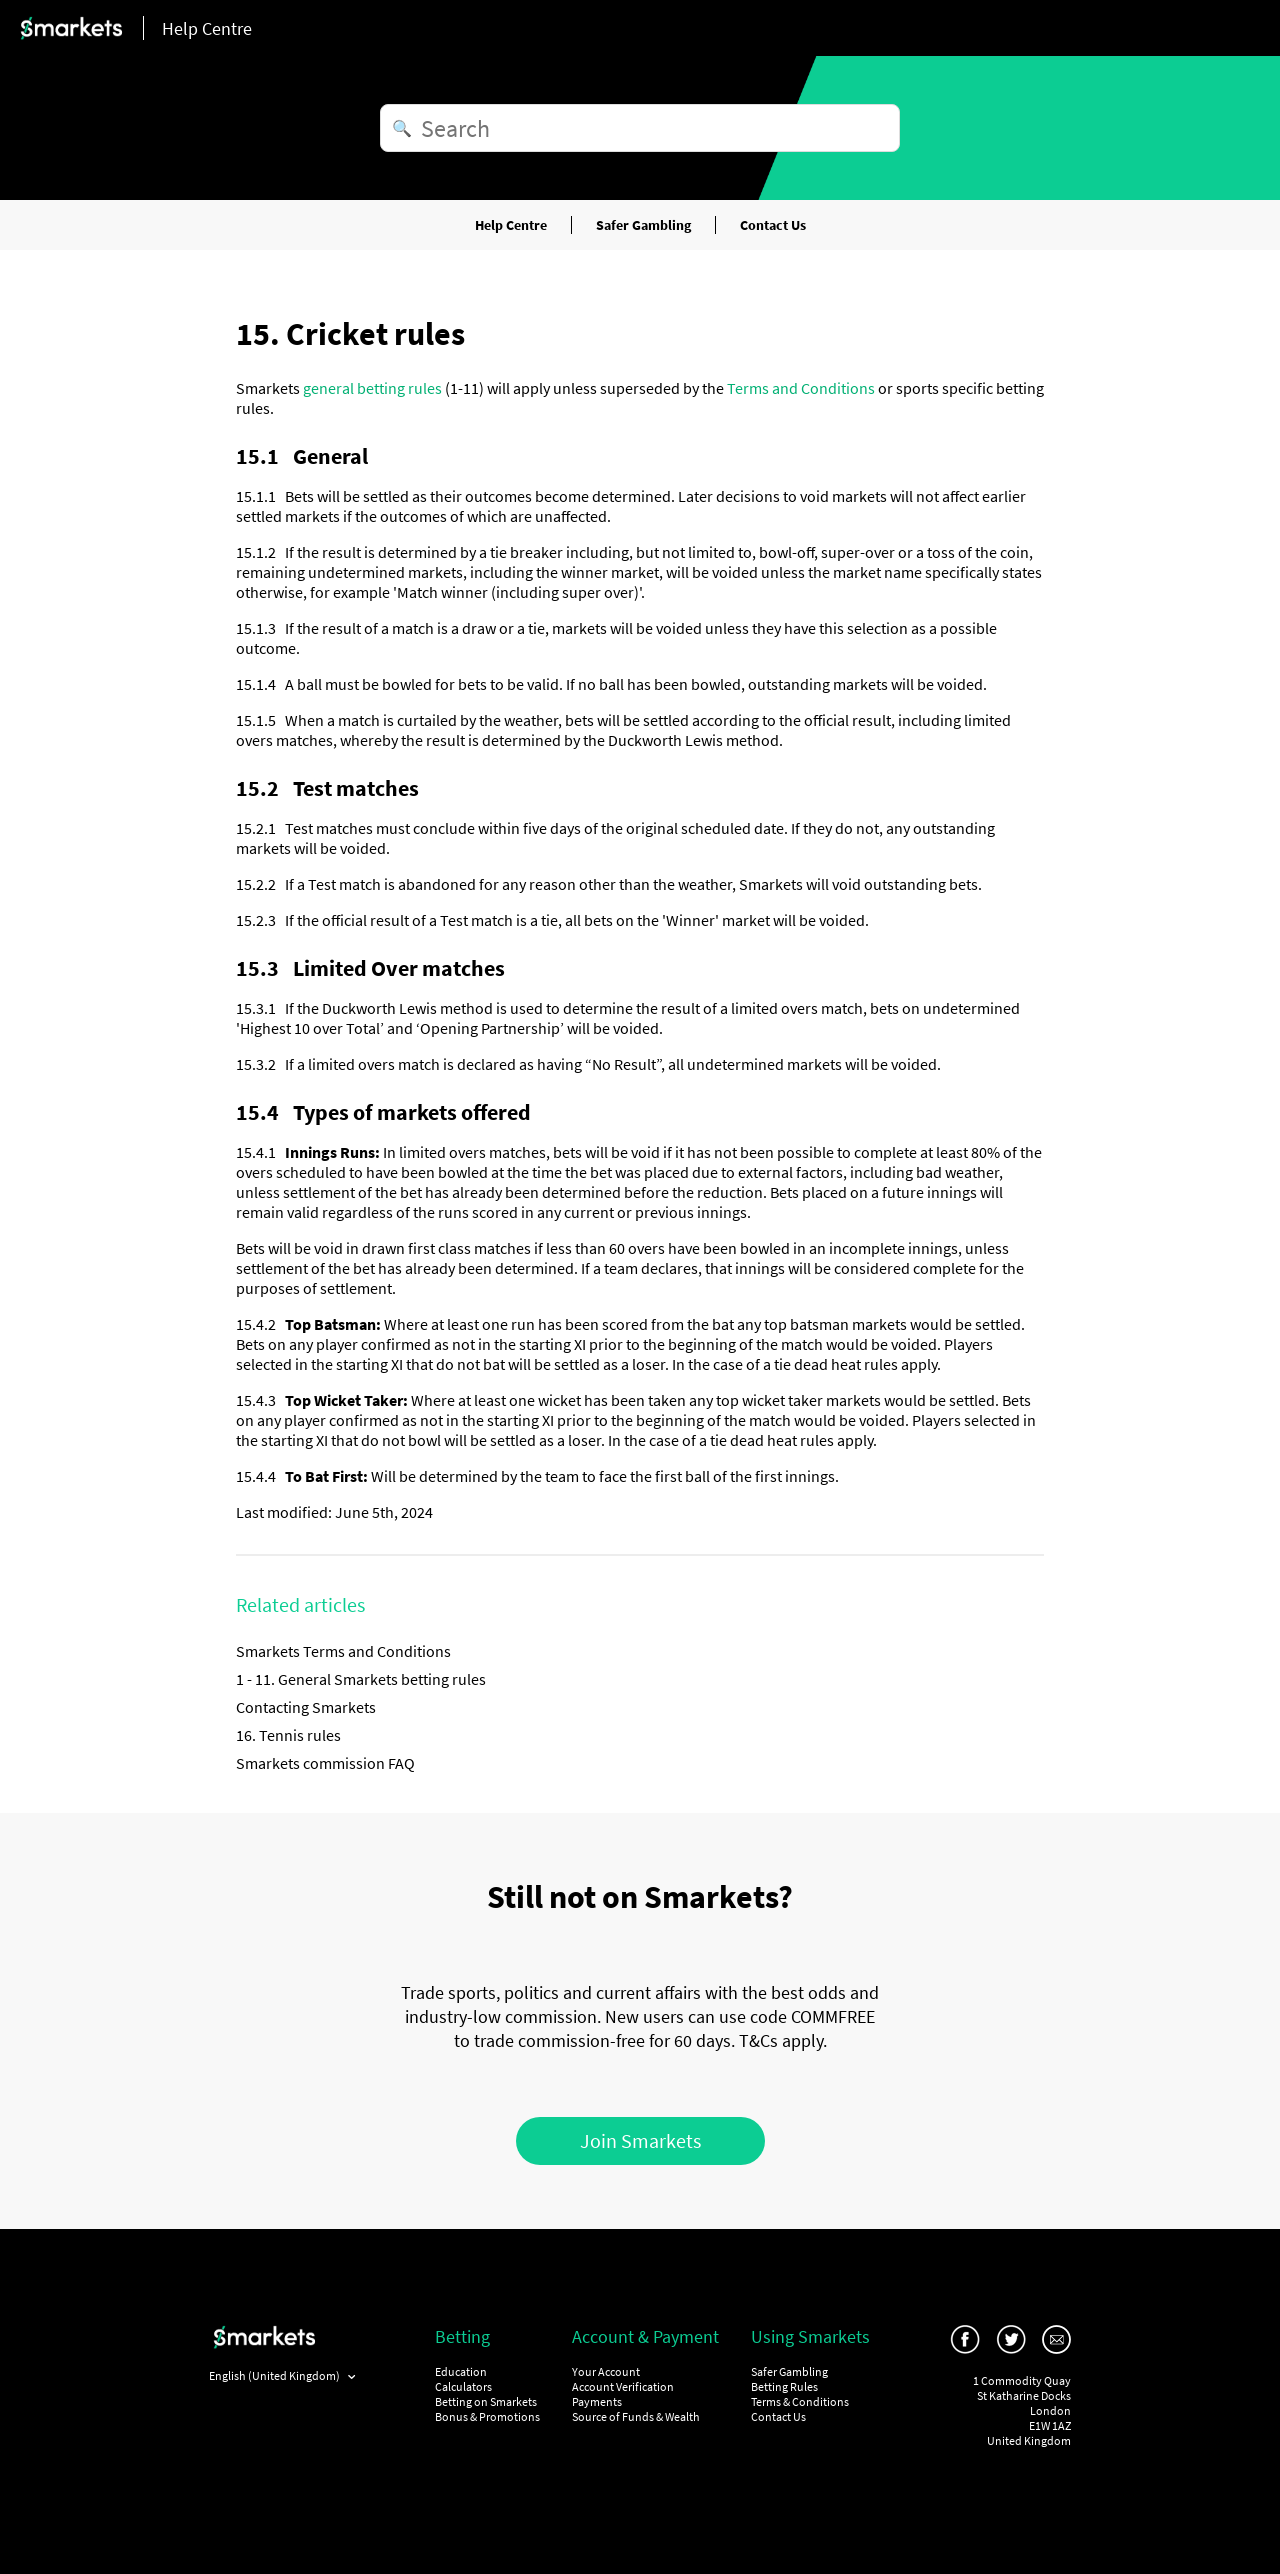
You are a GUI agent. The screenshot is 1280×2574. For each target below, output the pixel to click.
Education (461, 2371)
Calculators (463, 2386)
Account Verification (623, 2386)
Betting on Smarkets (486, 2401)
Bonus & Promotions (487, 2416)
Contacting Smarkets (306, 1707)
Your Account (606, 2371)
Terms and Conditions (801, 388)
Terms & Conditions (800, 2401)
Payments (597, 2401)
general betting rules (372, 388)
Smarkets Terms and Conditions (343, 1651)
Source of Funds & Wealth (636, 2416)
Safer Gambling (643, 225)
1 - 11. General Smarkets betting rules (361, 1679)
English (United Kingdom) (275, 2375)
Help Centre (511, 225)
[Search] (640, 128)
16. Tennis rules (288, 1735)
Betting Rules (784, 2386)
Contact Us (773, 225)
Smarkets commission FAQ (325, 1763)
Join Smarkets (640, 2140)
